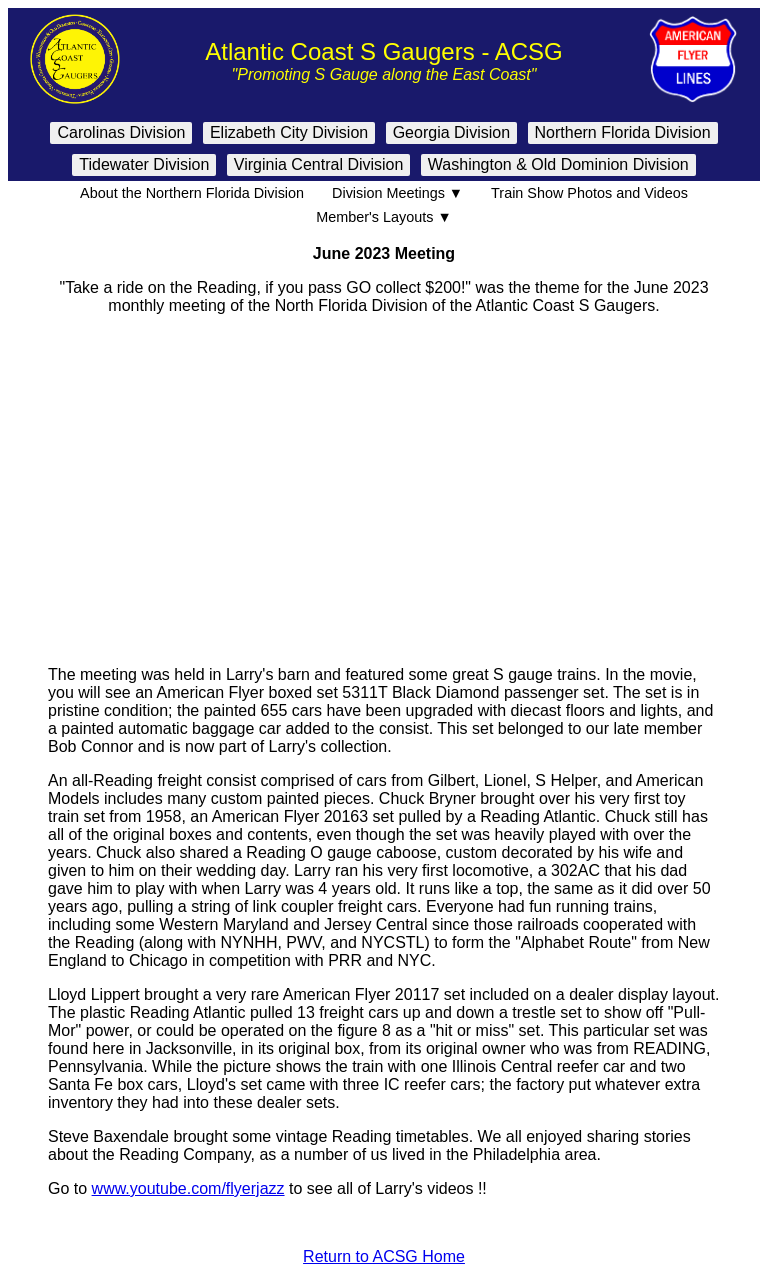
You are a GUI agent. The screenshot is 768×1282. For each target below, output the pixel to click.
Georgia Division (451, 132)
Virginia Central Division (319, 164)
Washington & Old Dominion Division (558, 164)
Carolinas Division (121, 132)
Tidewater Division (144, 164)
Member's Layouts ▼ (383, 217)
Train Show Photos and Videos (589, 193)
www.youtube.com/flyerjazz (188, 1188)
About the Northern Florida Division (192, 193)
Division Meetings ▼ (397, 193)
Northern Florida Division (623, 132)
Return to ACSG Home (384, 1256)
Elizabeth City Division (289, 132)
